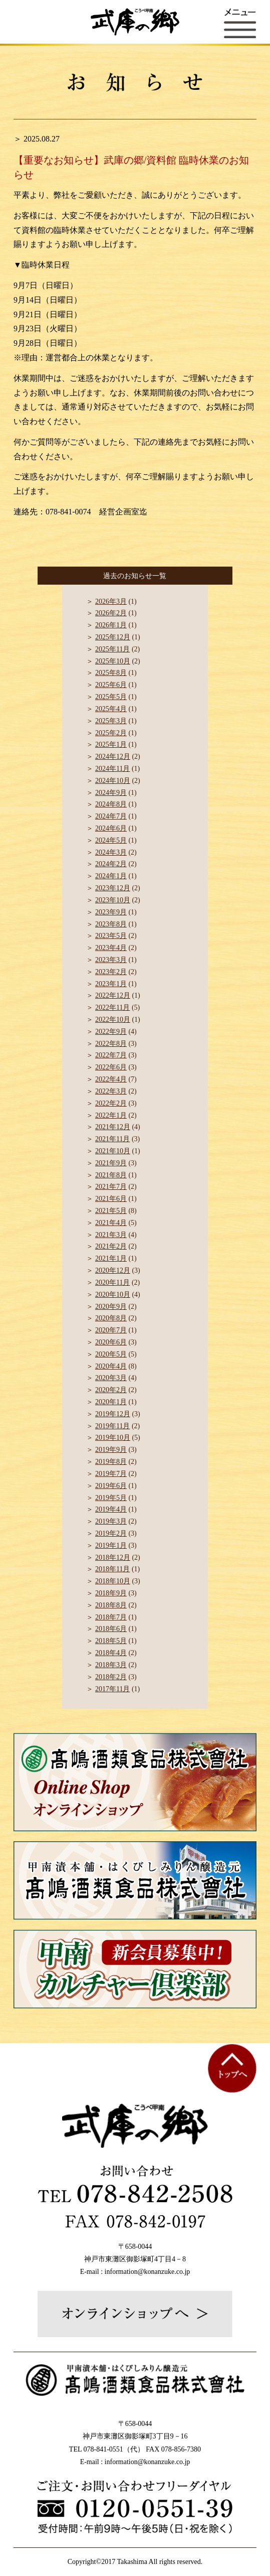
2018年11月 (112, 1569)
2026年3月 (111, 601)
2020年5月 (111, 1354)
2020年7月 (111, 1330)
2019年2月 (111, 1533)
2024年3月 (111, 852)
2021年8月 (111, 1175)
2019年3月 (111, 1521)
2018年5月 (111, 1641)
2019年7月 (111, 1473)
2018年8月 (111, 1605)
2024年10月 (112, 780)
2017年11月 (112, 1689)
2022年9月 (111, 1031)
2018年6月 (111, 1629)
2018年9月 (111, 1593)
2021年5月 (111, 1210)
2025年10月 (112, 661)
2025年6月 (111, 685)
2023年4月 (111, 948)
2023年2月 (111, 972)
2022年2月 (111, 1103)
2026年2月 (111, 613)
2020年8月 (111, 1318)
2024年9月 (111, 792)
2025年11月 (112, 649)
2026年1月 (111, 625)
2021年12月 (112, 1127)
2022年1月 (111, 1115)
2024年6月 (111, 828)
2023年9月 (111, 912)
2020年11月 (112, 1282)
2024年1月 (111, 876)
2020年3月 (111, 1378)
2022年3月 (111, 1091)
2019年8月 (111, 1461)
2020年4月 (111, 1366)
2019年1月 (111, 1545)
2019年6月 (111, 1485)
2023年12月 (112, 888)
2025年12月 (112, 637)
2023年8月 (111, 924)
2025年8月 (111, 672)
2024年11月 (112, 768)
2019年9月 (111, 1449)
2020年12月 (112, 1270)
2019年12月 (112, 1414)
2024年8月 (111, 804)
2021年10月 (112, 1151)
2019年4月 (111, 1509)
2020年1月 (111, 1402)
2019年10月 (112, 1437)
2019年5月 (111, 1498)
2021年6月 (111, 1198)
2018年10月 (112, 1581)
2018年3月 (111, 1665)
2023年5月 (111, 935)
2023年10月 (112, 900)
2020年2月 (111, 1390)
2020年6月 (111, 1342)
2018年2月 (111, 1677)
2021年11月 (112, 1139)
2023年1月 (111, 984)
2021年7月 (111, 1186)
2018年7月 (111, 1617)
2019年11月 (112, 1426)
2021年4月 (111, 1223)
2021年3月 (111, 1235)
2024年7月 (111, 816)
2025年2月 (111, 733)
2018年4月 (111, 1653)
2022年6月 (111, 1067)
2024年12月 (112, 756)
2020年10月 (112, 1294)
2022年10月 (112, 1019)
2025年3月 (111, 721)
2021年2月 (111, 1246)
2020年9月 (111, 1306)
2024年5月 (111, 840)
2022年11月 (112, 1007)
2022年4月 (111, 1079)
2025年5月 (111, 697)
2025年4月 (111, 709)
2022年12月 (112, 995)
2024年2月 (111, 864)
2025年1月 (111, 744)
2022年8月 (111, 1043)
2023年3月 (111, 960)
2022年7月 (111, 1055)
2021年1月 (111, 1258)
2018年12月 (112, 1557)
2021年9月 (111, 1163)
